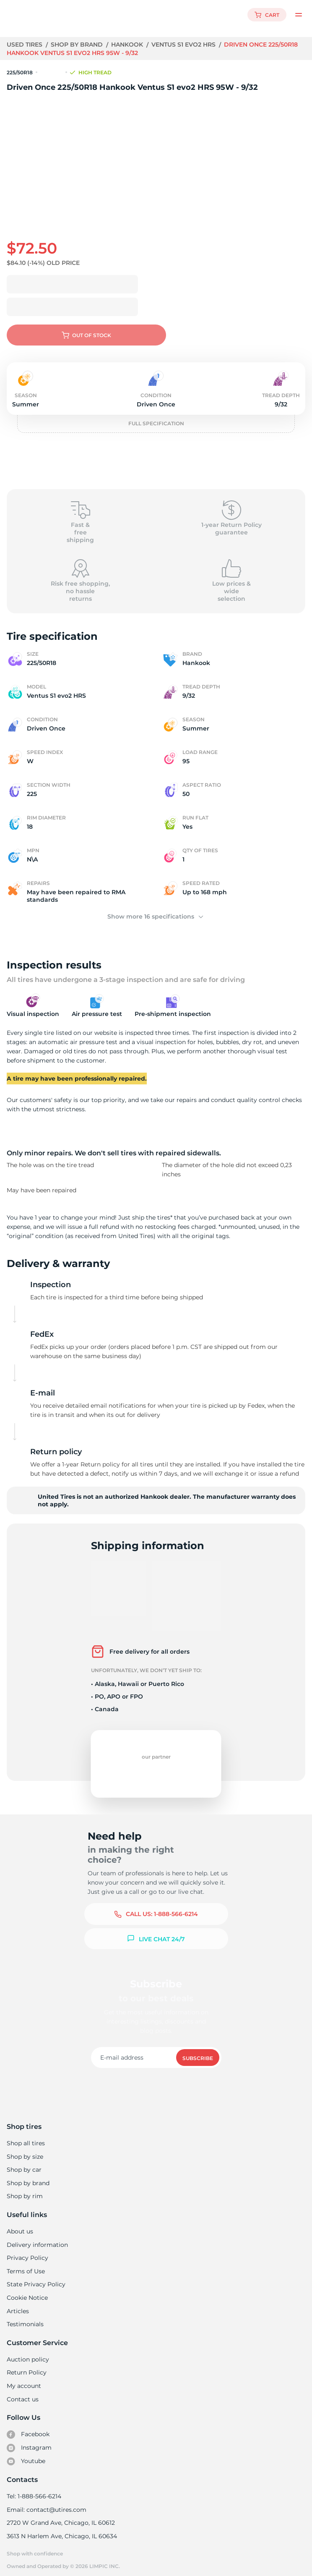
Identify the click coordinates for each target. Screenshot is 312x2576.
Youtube (26, 2454)
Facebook (28, 2428)
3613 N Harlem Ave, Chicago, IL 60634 (61, 2529)
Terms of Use (25, 2264)
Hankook (128, 44)
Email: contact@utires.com (46, 2503)
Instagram (29, 2441)
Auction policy (28, 2352)
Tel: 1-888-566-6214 (34, 2489)
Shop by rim (24, 2189)
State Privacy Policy (35, 2277)
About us (20, 2224)
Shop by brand (77, 44)
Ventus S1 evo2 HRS (184, 44)
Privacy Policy (27, 2251)
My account (24, 2379)
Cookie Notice (27, 2291)
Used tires (25, 44)
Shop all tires (25, 2136)
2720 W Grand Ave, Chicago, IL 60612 (60, 2516)
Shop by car (24, 2163)
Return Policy (26, 2365)
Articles (18, 2304)
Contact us (22, 2392)
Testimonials (25, 2317)
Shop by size (25, 2150)
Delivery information (37, 2238)
